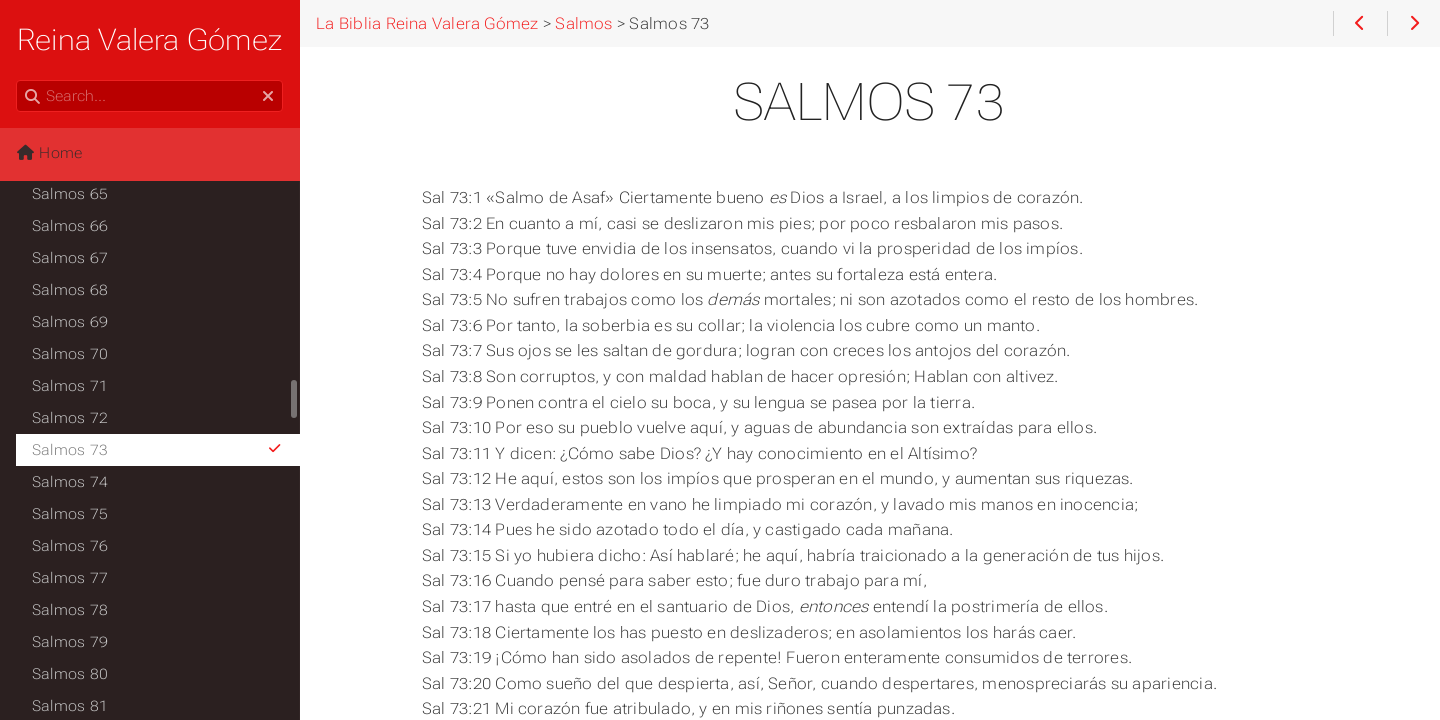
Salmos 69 (70, 322)
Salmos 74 (70, 482)
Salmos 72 (70, 418)
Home (49, 153)
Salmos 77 (70, 578)
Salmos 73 (157, 450)
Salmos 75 (70, 514)
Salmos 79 (70, 642)
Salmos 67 (70, 258)
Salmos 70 (70, 354)
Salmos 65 (70, 194)
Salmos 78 (70, 610)
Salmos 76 (70, 546)
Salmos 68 (70, 290)
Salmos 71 (70, 386)
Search (17, 80)
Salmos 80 (70, 674)
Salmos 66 (70, 226)
